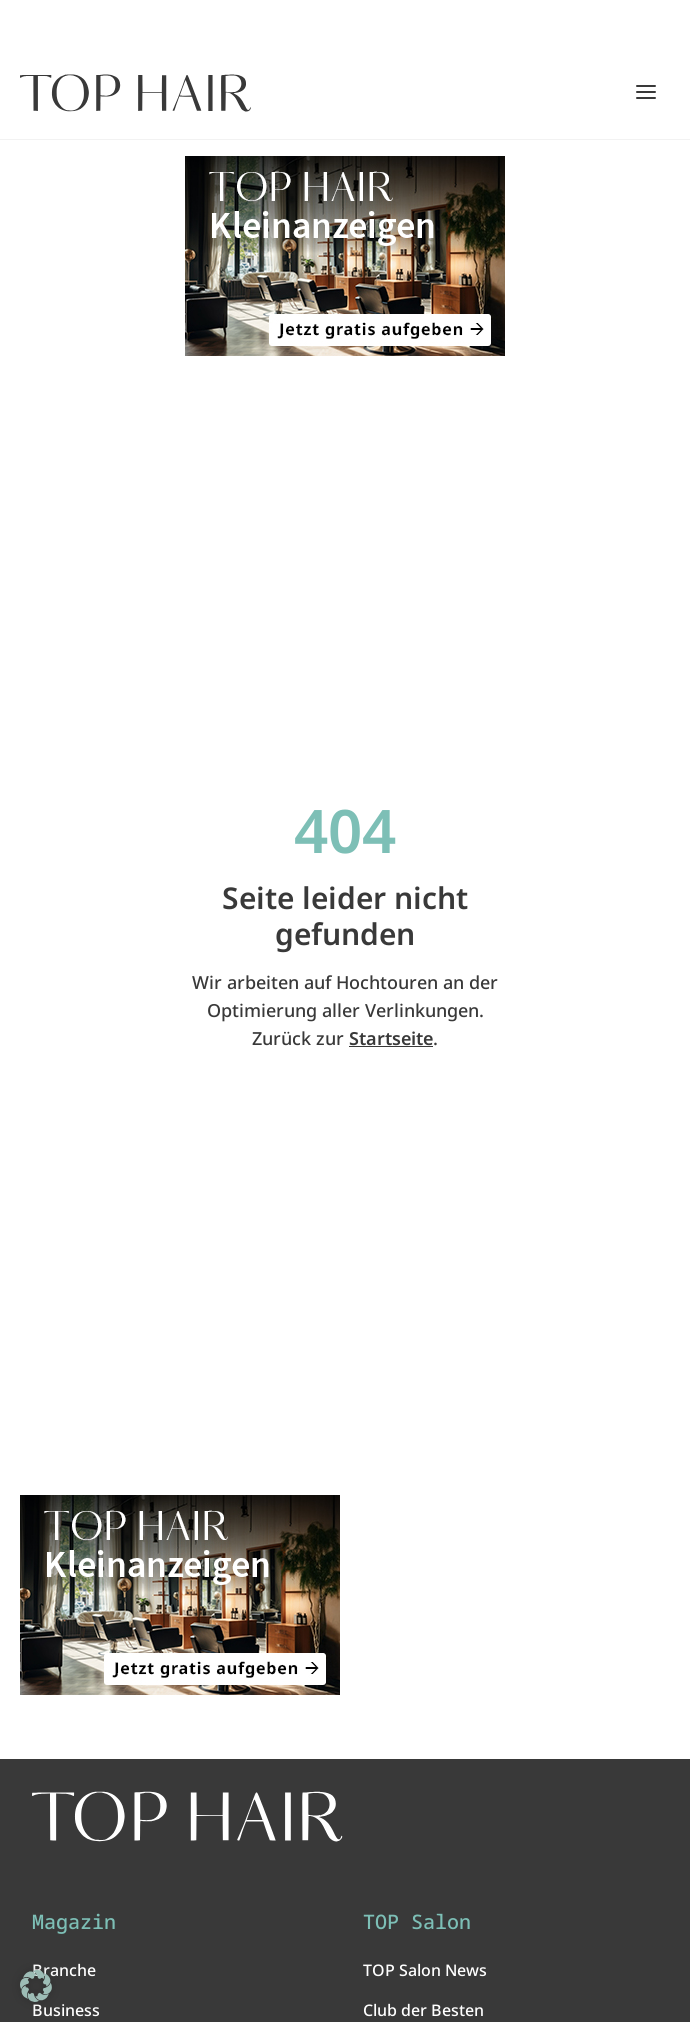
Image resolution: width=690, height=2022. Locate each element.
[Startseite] (135, 93)
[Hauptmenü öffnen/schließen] (646, 92)
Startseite (391, 1038)
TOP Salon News (425, 1970)
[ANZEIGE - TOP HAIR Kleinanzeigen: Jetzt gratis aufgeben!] (345, 256)
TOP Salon (417, 1922)
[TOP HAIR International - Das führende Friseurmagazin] (187, 1816)
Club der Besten (423, 2010)
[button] (36, 1986)
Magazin (74, 1922)
